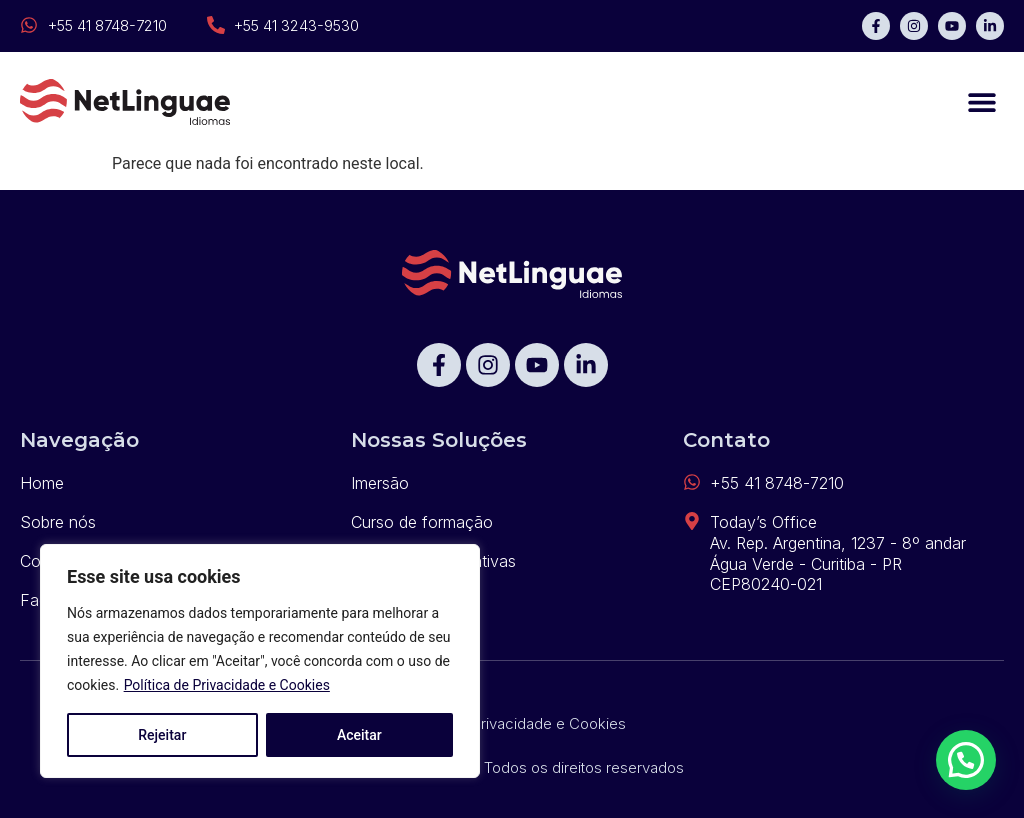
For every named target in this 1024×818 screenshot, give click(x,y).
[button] (981, 102)
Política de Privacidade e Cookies (227, 685)
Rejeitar (162, 735)
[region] (260, 661)
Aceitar (359, 735)
